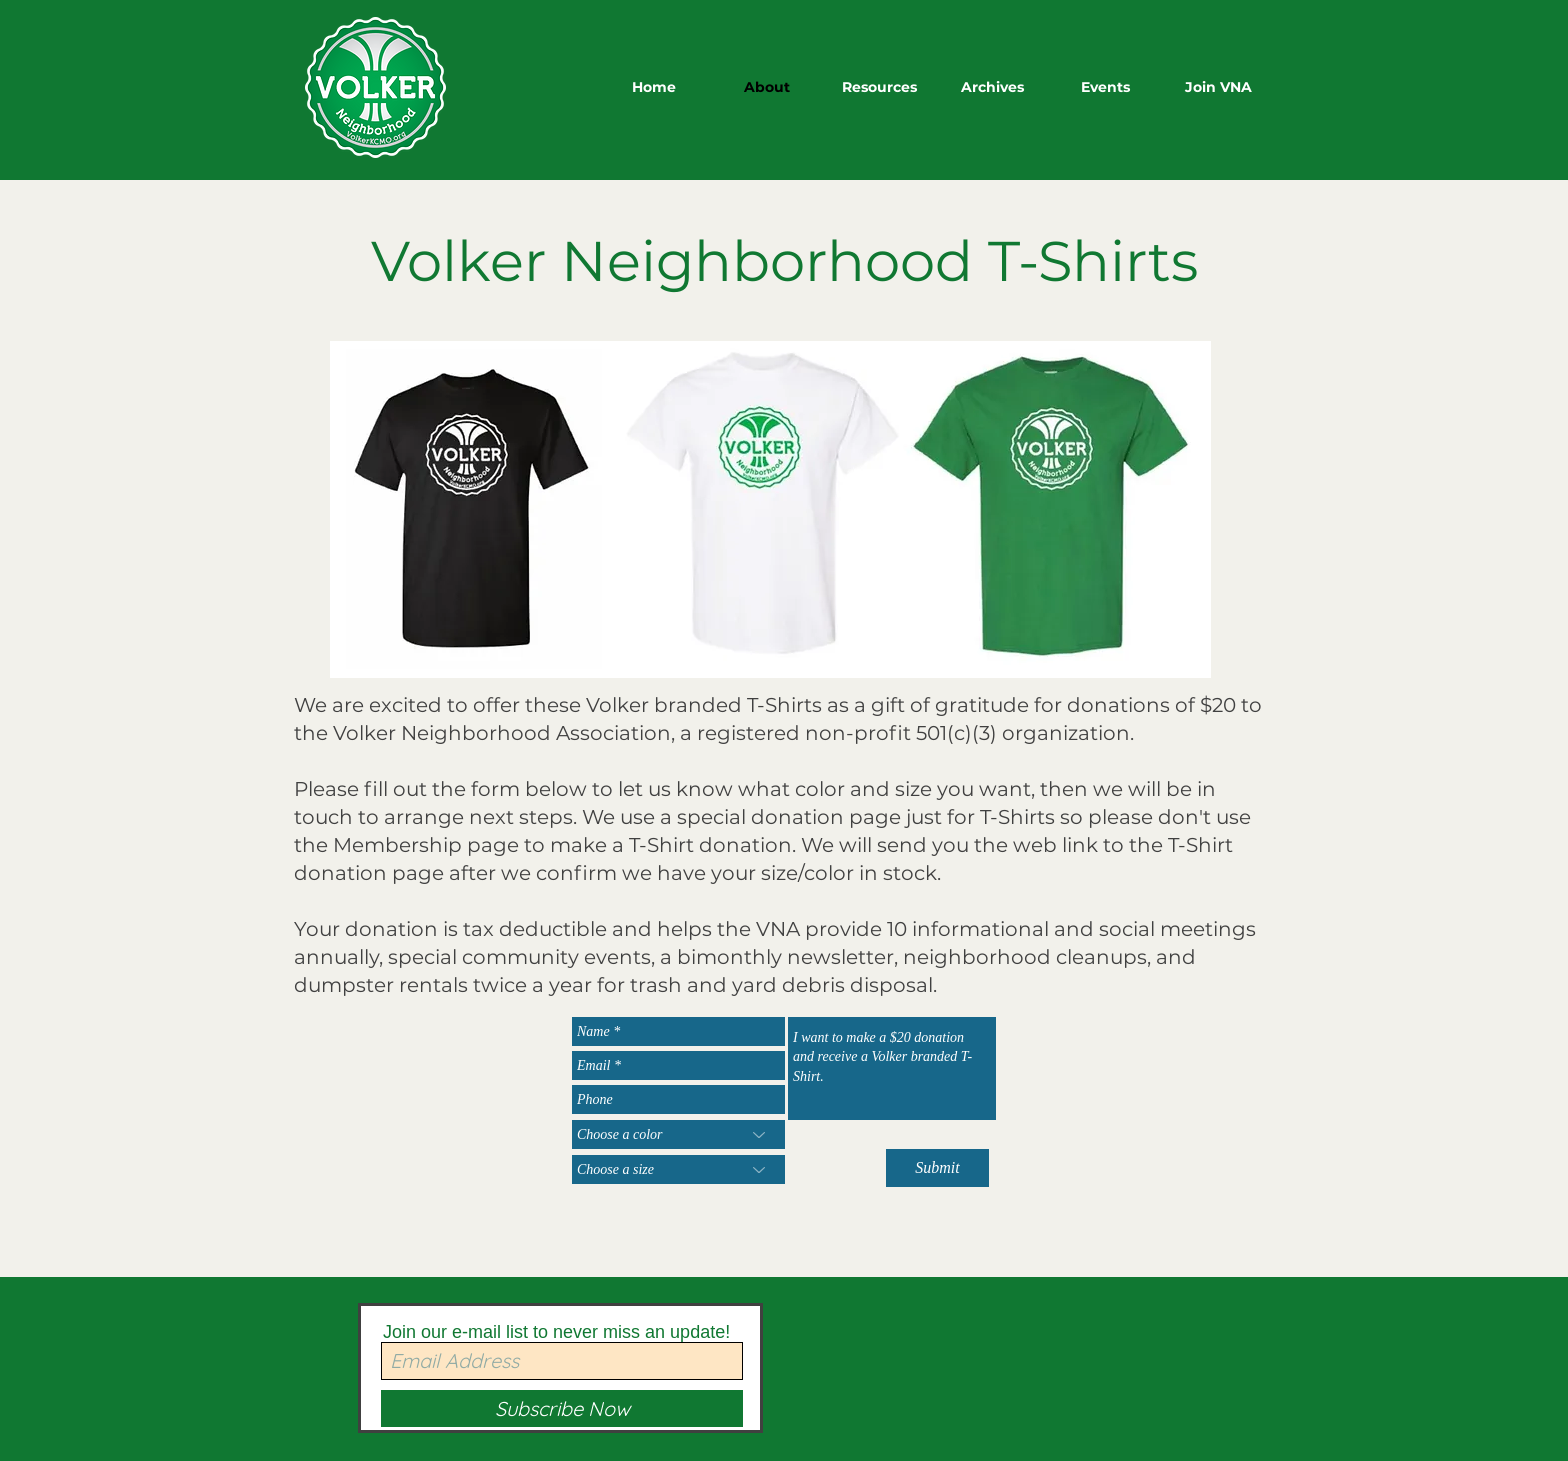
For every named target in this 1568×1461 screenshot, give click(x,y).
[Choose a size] (678, 1169)
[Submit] (937, 1168)
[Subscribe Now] (562, 1408)
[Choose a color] (678, 1134)
